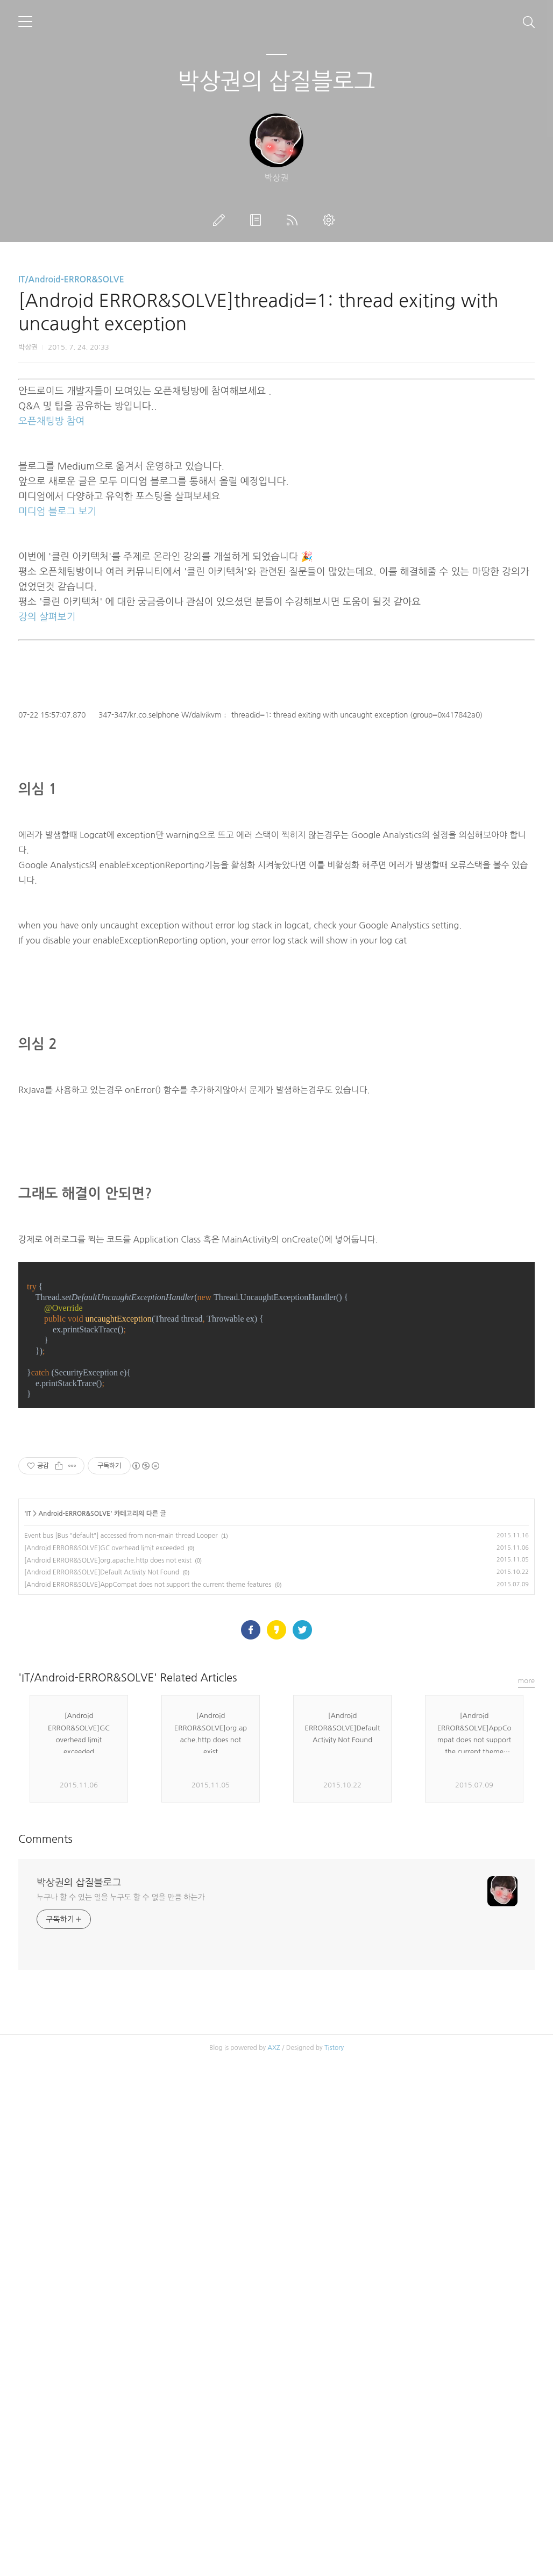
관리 (331, 220)
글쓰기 (221, 220)
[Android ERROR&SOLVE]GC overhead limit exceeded (104, 1752)
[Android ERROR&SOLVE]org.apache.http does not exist (108, 1765)
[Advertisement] (276, 1540)
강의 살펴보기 (47, 617)
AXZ (273, 2408)
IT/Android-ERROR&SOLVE (71, 279)
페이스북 (250, 1990)
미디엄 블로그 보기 (57, 511)
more (526, 2041)
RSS (294, 220)
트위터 (302, 1990)
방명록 (258, 220)
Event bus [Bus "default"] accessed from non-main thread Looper (121, 1740)
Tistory (334, 2408)
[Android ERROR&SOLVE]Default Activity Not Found (101, 1776)
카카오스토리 (276, 1990)
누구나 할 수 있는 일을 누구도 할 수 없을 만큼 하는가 (120, 2257)
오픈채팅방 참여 (51, 421)
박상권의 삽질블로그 (276, 81)
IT (28, 1718)
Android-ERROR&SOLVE (74, 1718)
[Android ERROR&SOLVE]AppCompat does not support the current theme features (147, 1789)
